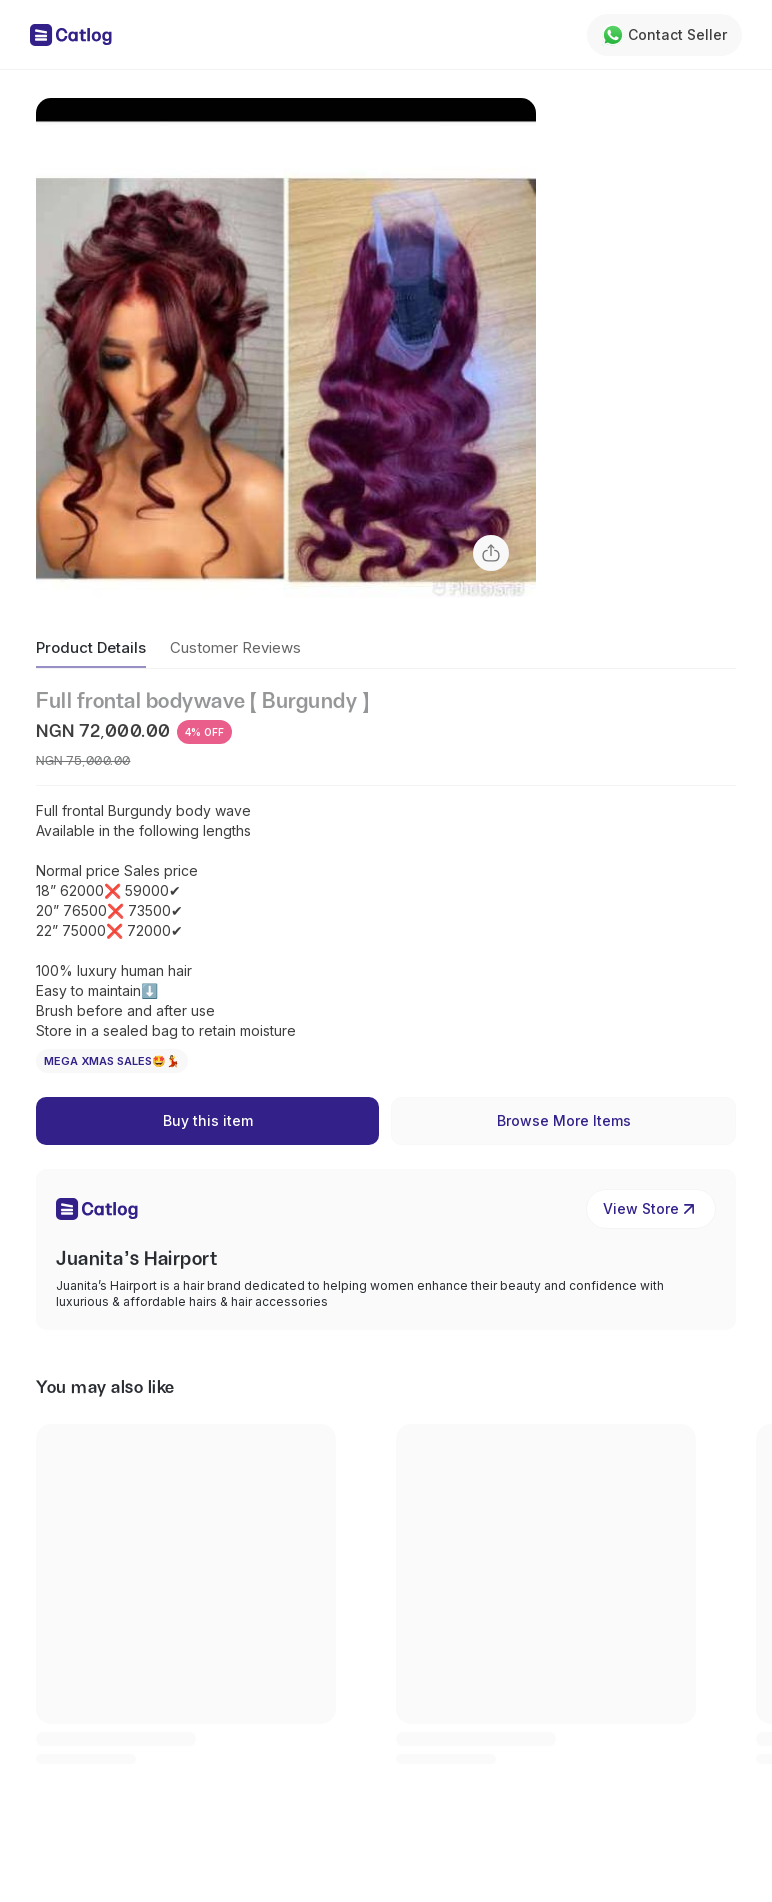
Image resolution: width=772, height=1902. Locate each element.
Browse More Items (564, 1120)
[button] (286, 348)
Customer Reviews (235, 647)
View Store (651, 1209)
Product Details (91, 647)
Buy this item (208, 1120)
